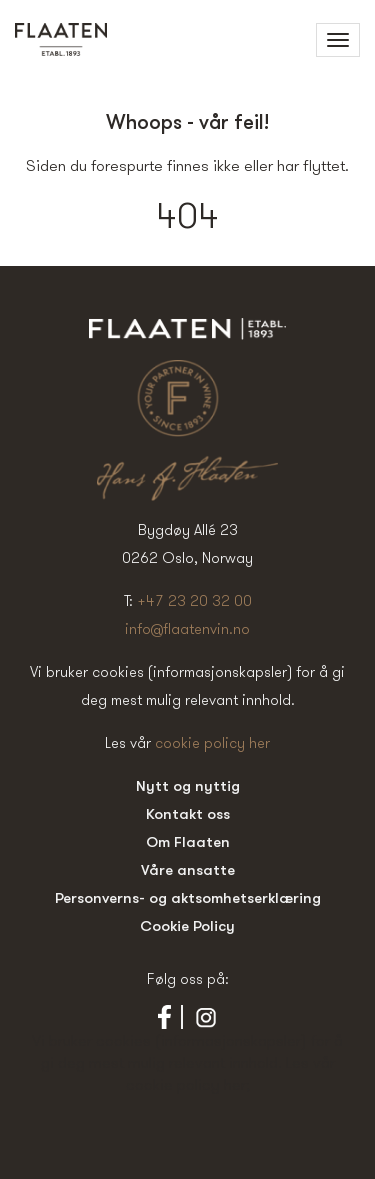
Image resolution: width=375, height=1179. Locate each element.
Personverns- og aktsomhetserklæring (188, 897)
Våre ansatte (188, 869)
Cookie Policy (187, 925)
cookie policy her (212, 742)
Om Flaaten (188, 841)
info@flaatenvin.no (187, 628)
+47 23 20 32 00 (194, 600)
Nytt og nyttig (188, 785)
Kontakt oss (188, 813)
